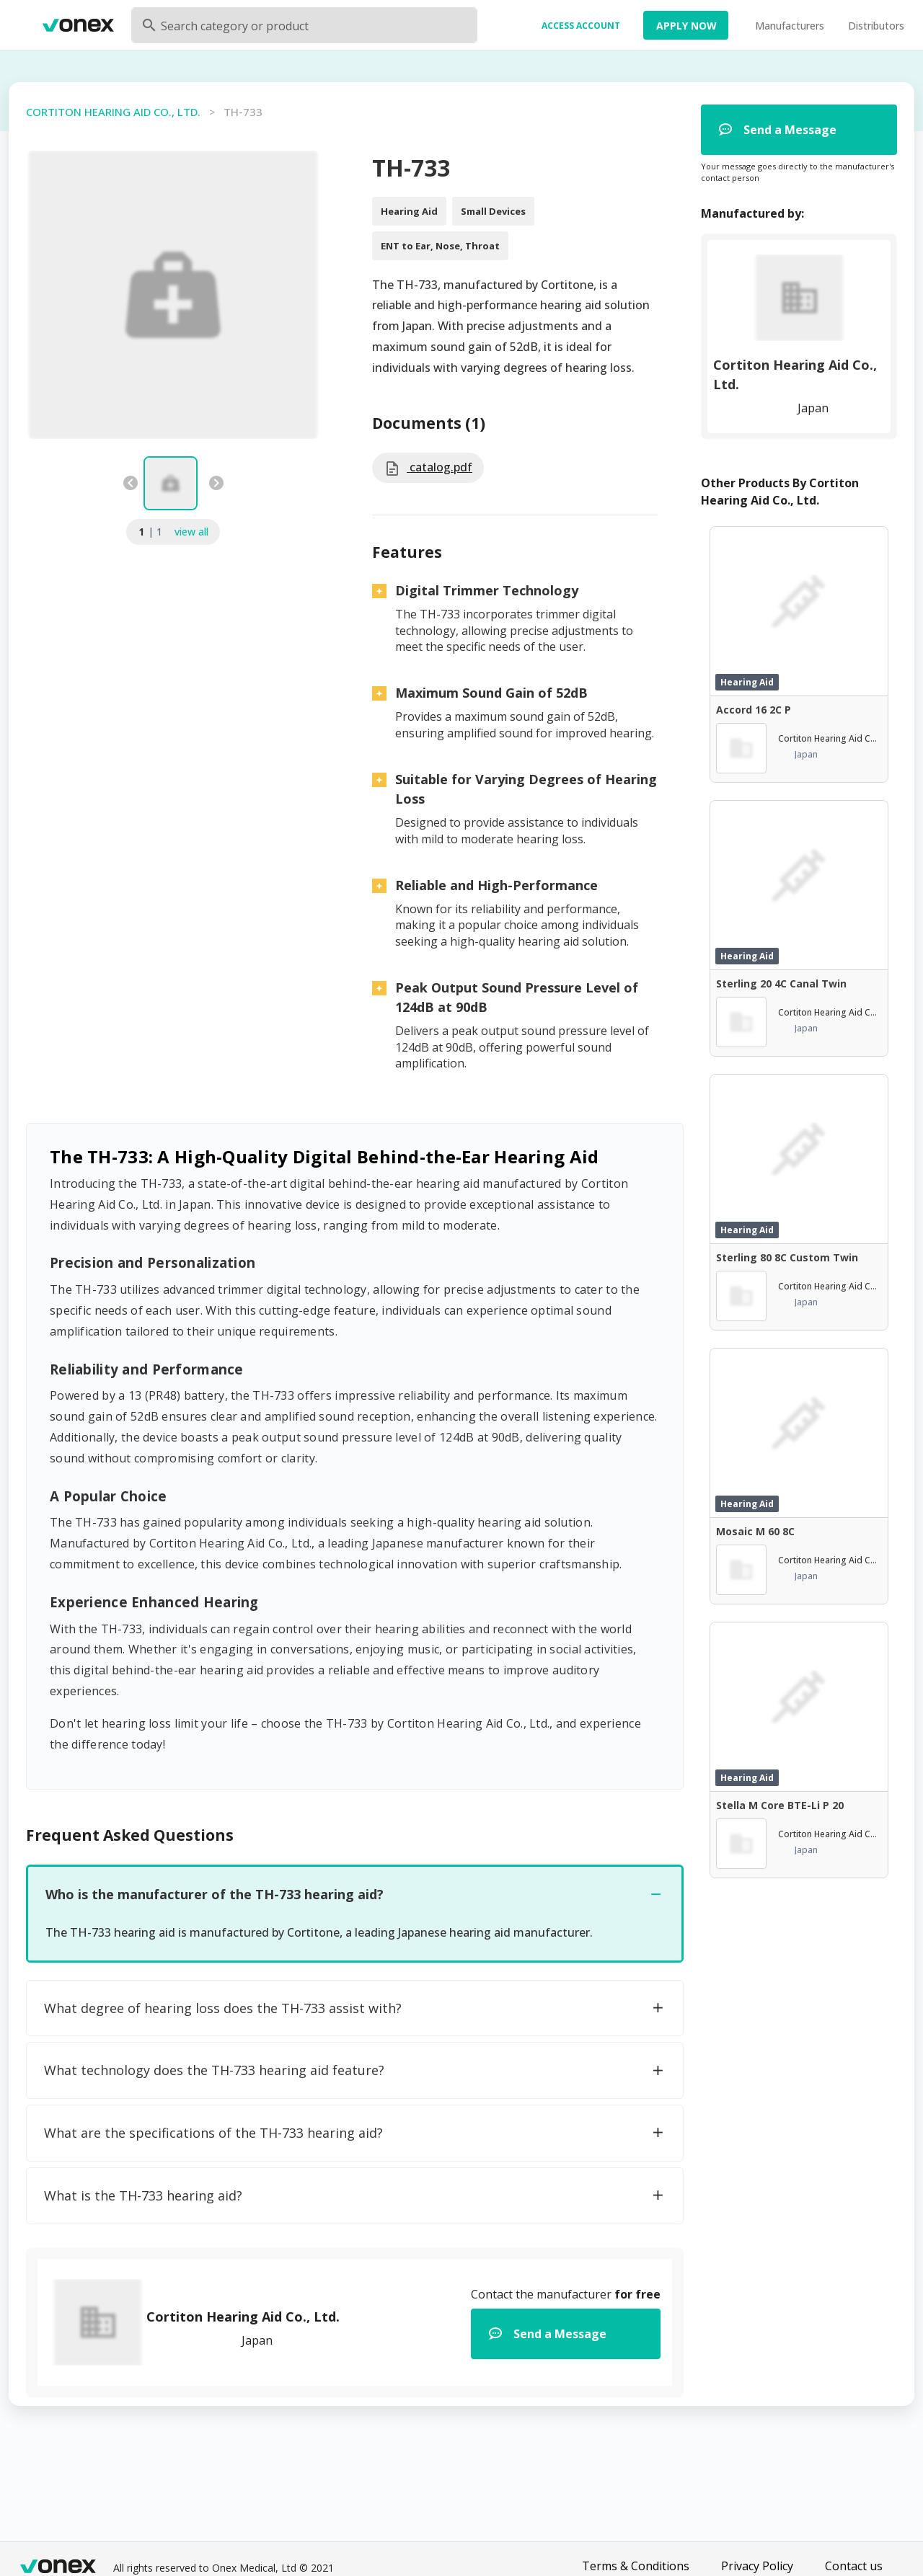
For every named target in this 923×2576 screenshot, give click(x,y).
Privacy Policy (757, 2566)
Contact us (854, 2566)
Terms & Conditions (635, 2566)
